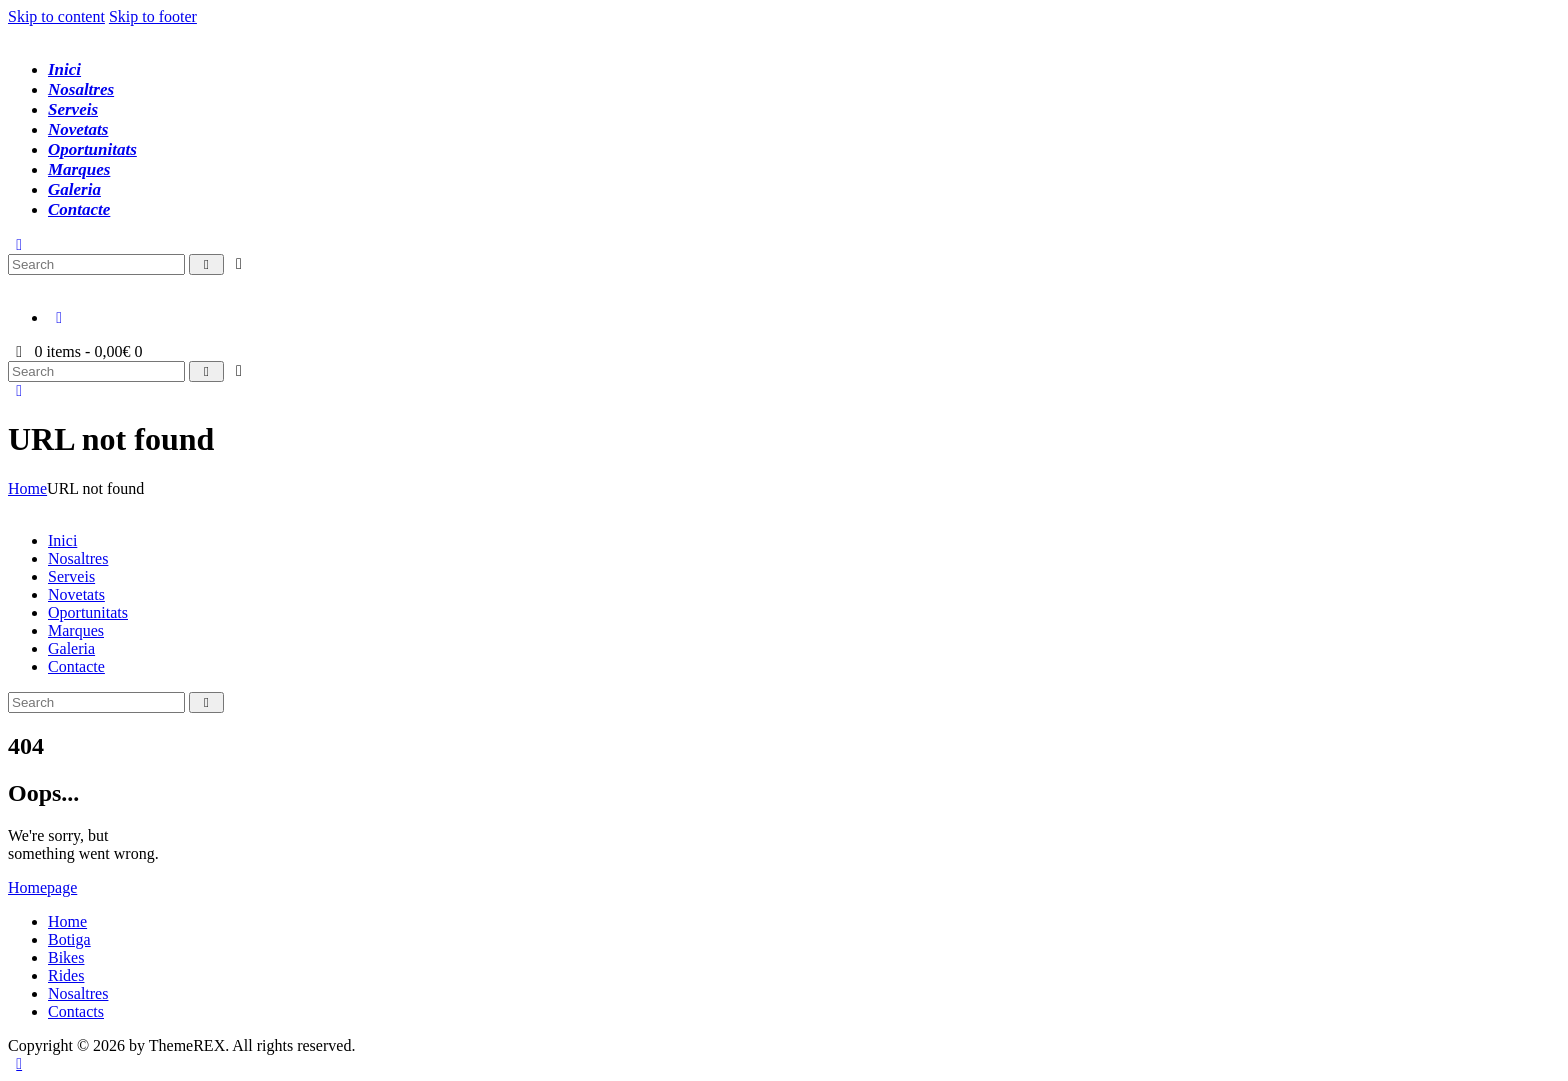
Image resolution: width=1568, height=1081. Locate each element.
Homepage (42, 887)
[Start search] (206, 264)
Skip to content (56, 16)
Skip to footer (153, 16)
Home (27, 488)
